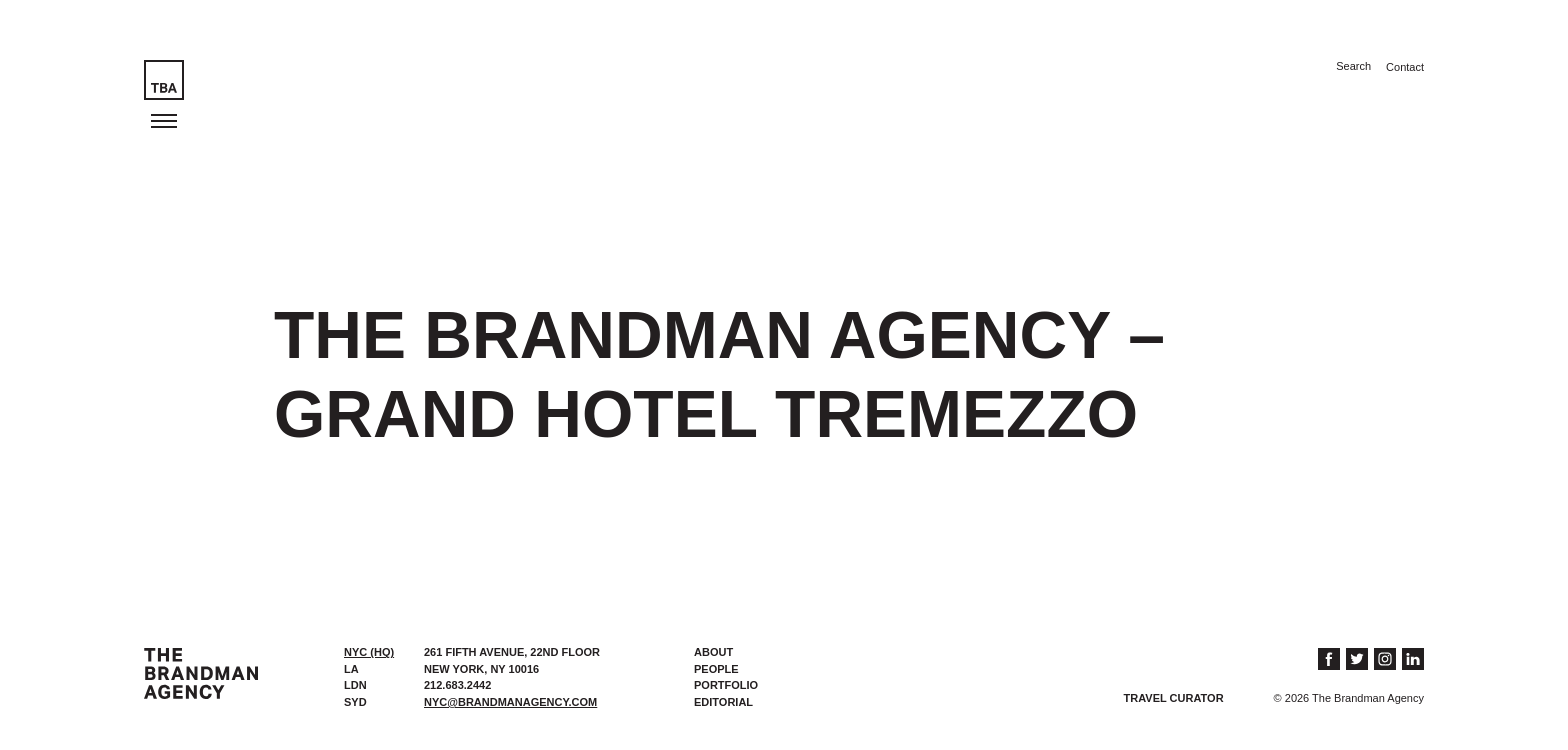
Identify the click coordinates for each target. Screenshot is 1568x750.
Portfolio (726, 685)
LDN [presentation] (355, 685)
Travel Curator (1174, 698)
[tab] (374, 652)
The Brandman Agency (201, 673)
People (716, 669)
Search (1353, 66)
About (713, 652)
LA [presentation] (351, 669)
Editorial (723, 702)
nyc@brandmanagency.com (510, 702)
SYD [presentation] (355, 702)
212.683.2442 (457, 685)
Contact (1405, 67)
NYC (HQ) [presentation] (369, 652)
